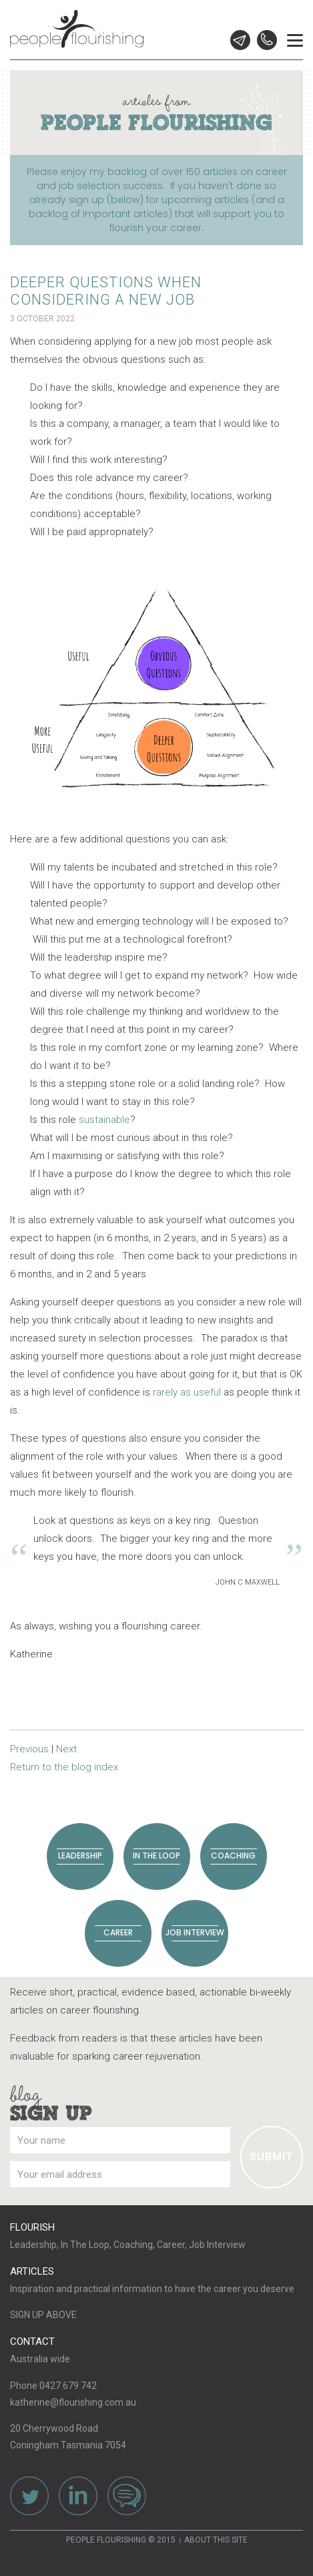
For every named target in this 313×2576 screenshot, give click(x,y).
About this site (216, 2540)
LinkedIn (78, 2495)
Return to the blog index (64, 1767)
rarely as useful (185, 1392)
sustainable (104, 1120)
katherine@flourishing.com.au (73, 2402)
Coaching (233, 1855)
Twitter (29, 2495)
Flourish (32, 2227)
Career (118, 1932)
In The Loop (156, 1855)
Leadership (80, 1855)
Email (240, 40)
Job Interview (195, 1932)
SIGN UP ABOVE (43, 2314)
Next (66, 1749)
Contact (32, 2342)
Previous (29, 1749)
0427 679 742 (267, 40)
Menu (295, 29)
